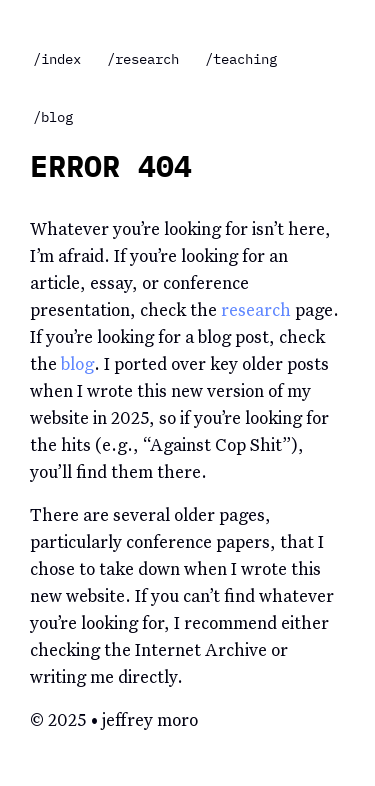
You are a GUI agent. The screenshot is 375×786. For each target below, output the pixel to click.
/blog (53, 117)
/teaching (241, 59)
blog (77, 365)
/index (57, 59)
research (256, 311)
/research (143, 59)
